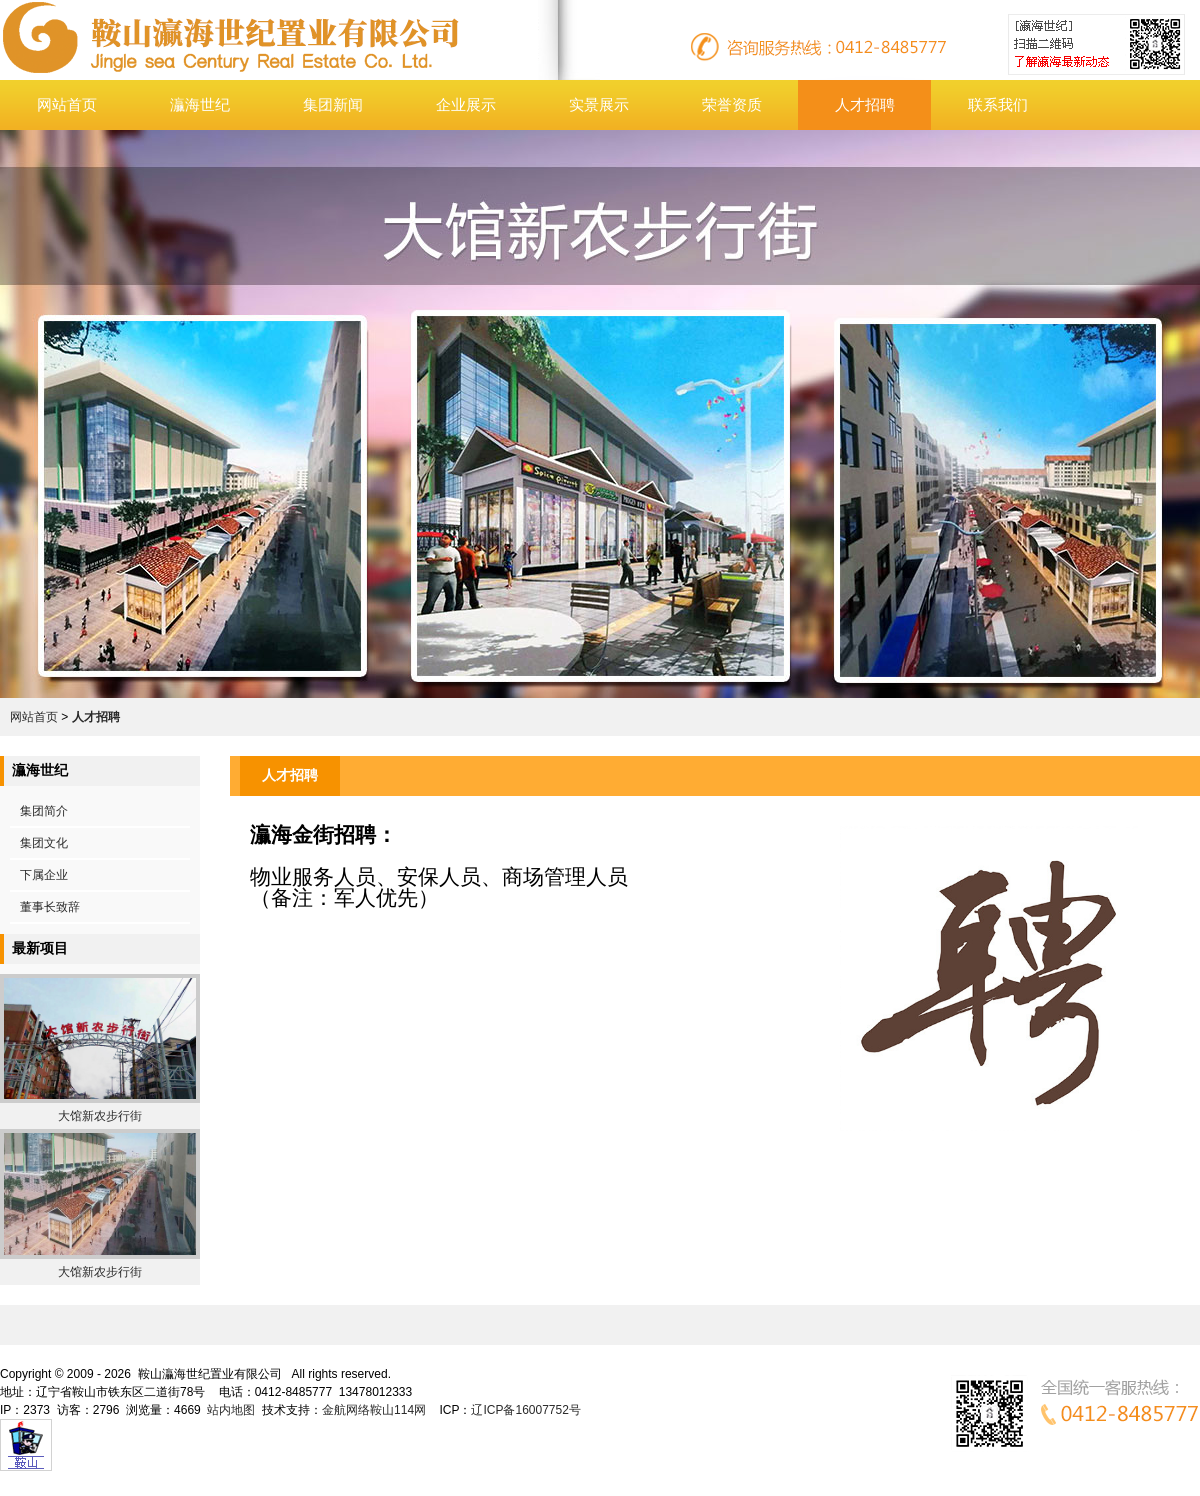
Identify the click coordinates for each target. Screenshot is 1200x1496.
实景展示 (599, 104)
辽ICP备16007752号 (525, 1410)
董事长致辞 (50, 907)
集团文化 (44, 843)
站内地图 (231, 1410)
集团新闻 (333, 104)
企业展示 (466, 104)
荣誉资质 (732, 104)
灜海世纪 (200, 104)
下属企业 (44, 875)
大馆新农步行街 (100, 1116)
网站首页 (67, 104)
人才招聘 (865, 104)
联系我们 (998, 104)
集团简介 (44, 811)
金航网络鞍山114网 (374, 1410)
